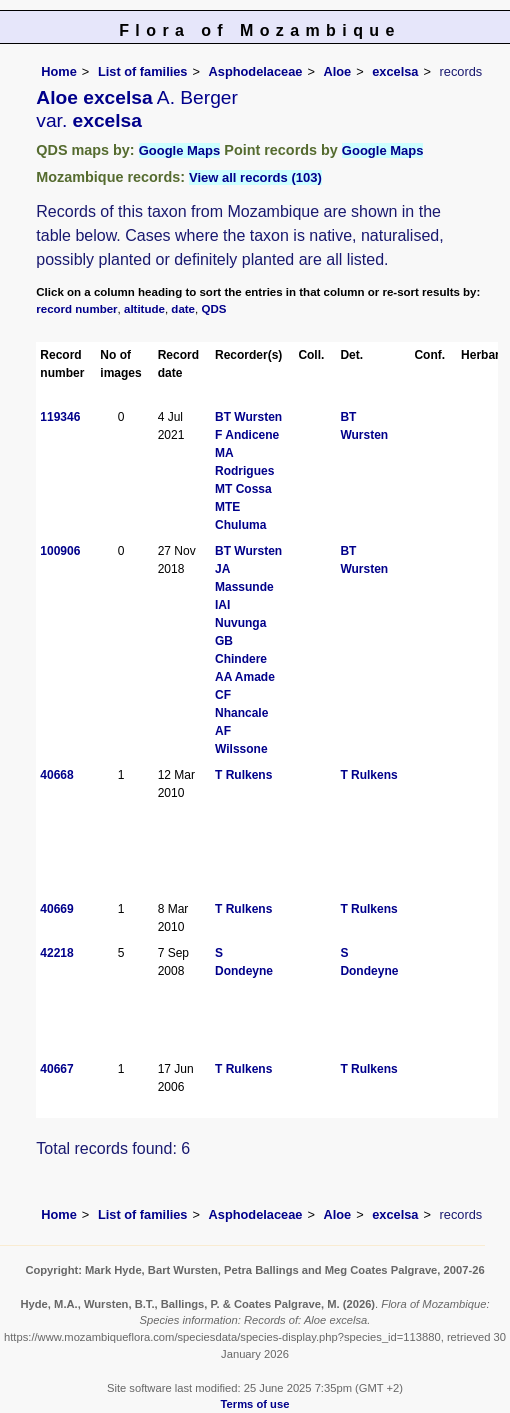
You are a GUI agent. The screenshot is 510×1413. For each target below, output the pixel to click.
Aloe (337, 71)
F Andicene (247, 435)
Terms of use (255, 1404)
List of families (143, 71)
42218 (56, 953)
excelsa (395, 71)
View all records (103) (255, 177)
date (183, 309)
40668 (56, 775)
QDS (213, 309)
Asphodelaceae (256, 71)
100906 (60, 551)
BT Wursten (248, 417)
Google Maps (180, 150)
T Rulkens (243, 775)
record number (76, 309)
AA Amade (245, 677)
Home (59, 71)
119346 (60, 417)
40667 (56, 1069)
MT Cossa (243, 489)
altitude (144, 309)
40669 (56, 909)
